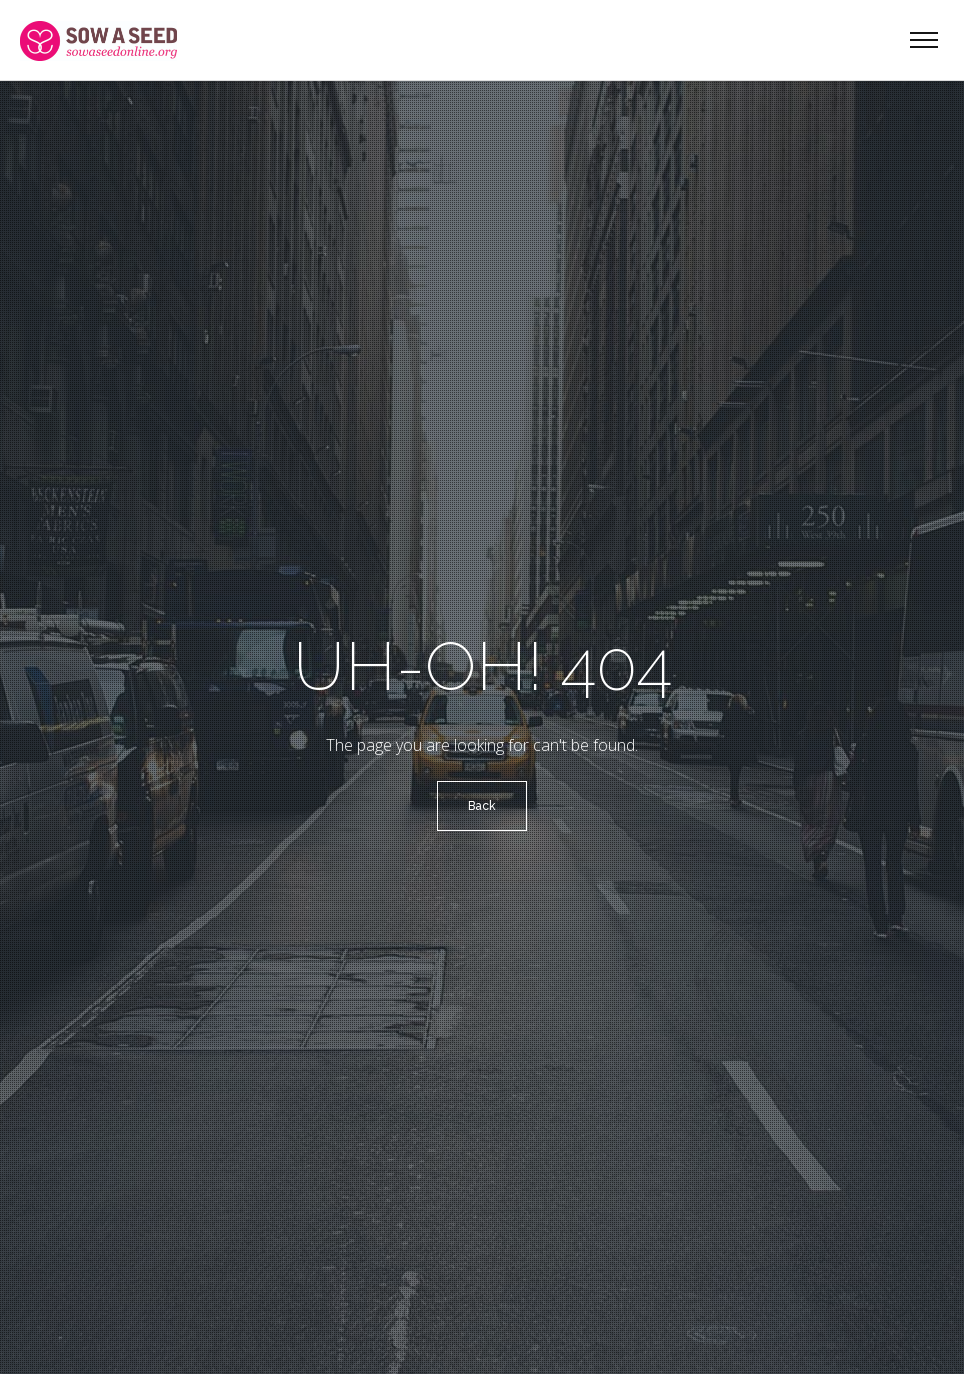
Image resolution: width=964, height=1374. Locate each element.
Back (482, 806)
